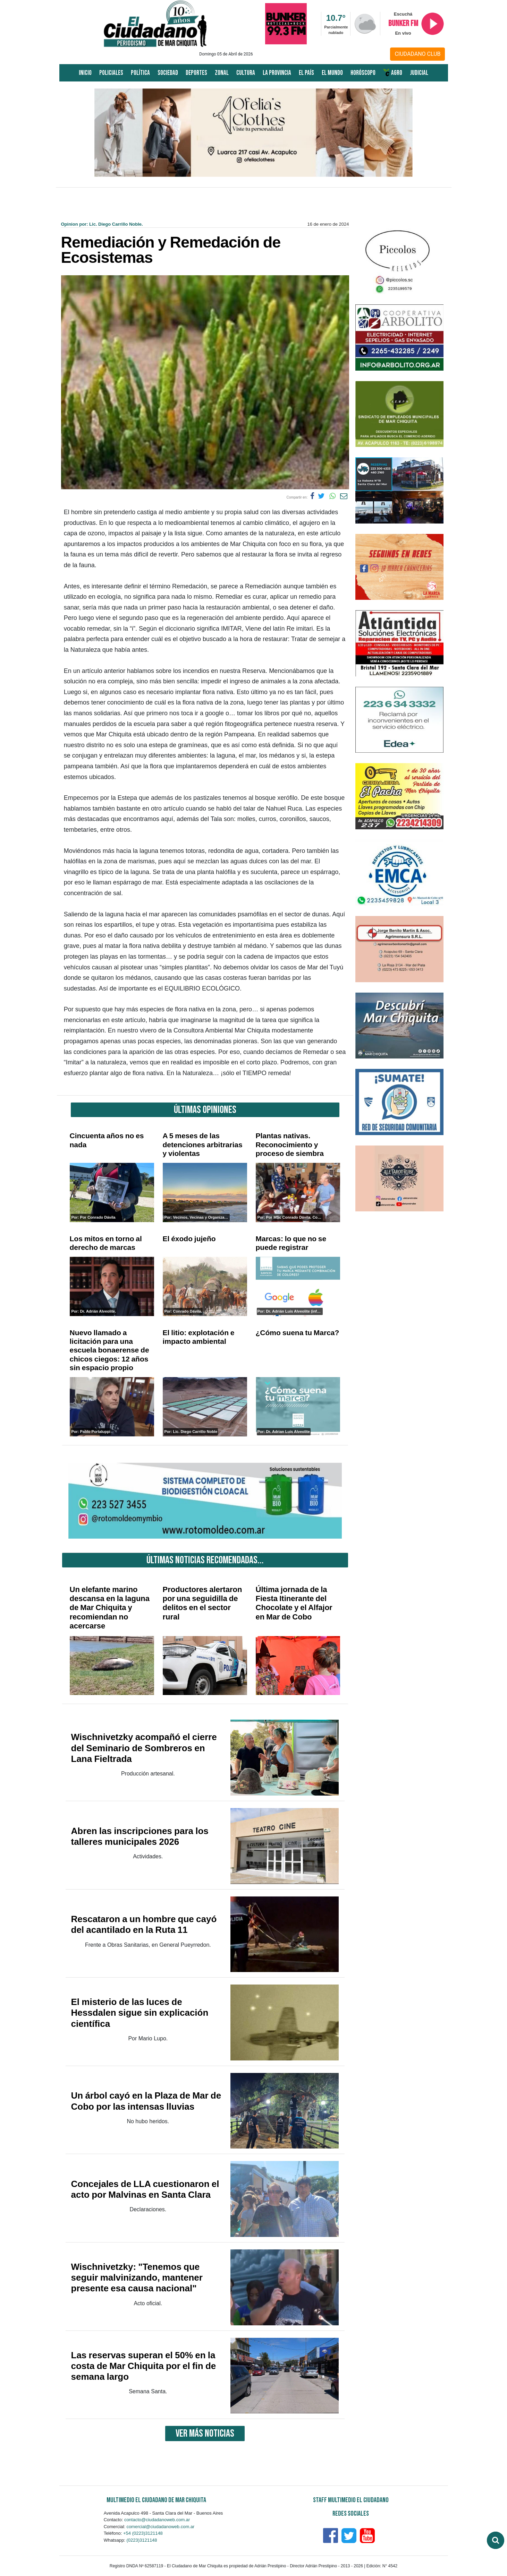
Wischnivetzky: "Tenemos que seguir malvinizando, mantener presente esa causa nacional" (137, 2277)
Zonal (222, 73)
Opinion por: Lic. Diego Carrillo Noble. (102, 224)
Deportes (196, 73)
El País (306, 73)
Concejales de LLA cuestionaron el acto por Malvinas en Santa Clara (145, 2189)
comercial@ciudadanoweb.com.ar (160, 2526)
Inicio (85, 73)
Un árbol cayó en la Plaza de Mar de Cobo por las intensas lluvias (146, 2100)
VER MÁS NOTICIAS (205, 2433)
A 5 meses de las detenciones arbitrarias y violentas (203, 1144)
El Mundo (332, 73)
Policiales (111, 73)
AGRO (392, 73)
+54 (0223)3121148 (143, 2533)
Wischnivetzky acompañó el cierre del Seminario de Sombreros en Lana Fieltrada (144, 1748)
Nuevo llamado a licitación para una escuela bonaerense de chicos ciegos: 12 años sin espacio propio (109, 1350)
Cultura (245, 73)
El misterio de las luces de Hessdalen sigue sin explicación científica (140, 2013)
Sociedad (168, 73)
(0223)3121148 (141, 2540)
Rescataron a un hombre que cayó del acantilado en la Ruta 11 (144, 1924)
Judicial (419, 73)
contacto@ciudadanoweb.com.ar (157, 2519)
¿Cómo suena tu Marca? (297, 1333)
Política (140, 73)
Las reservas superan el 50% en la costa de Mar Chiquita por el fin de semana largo (143, 2366)
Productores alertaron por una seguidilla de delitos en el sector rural (202, 1603)
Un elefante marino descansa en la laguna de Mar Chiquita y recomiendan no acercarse (110, 1608)
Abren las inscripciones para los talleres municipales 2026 (140, 1836)
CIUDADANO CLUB (417, 54)
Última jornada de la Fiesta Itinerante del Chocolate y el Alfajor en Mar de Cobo (294, 1603)
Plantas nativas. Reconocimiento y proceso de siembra (290, 1144)
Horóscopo (362, 73)
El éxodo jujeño (189, 1239)
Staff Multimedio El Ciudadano (351, 2500)
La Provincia (277, 73)
